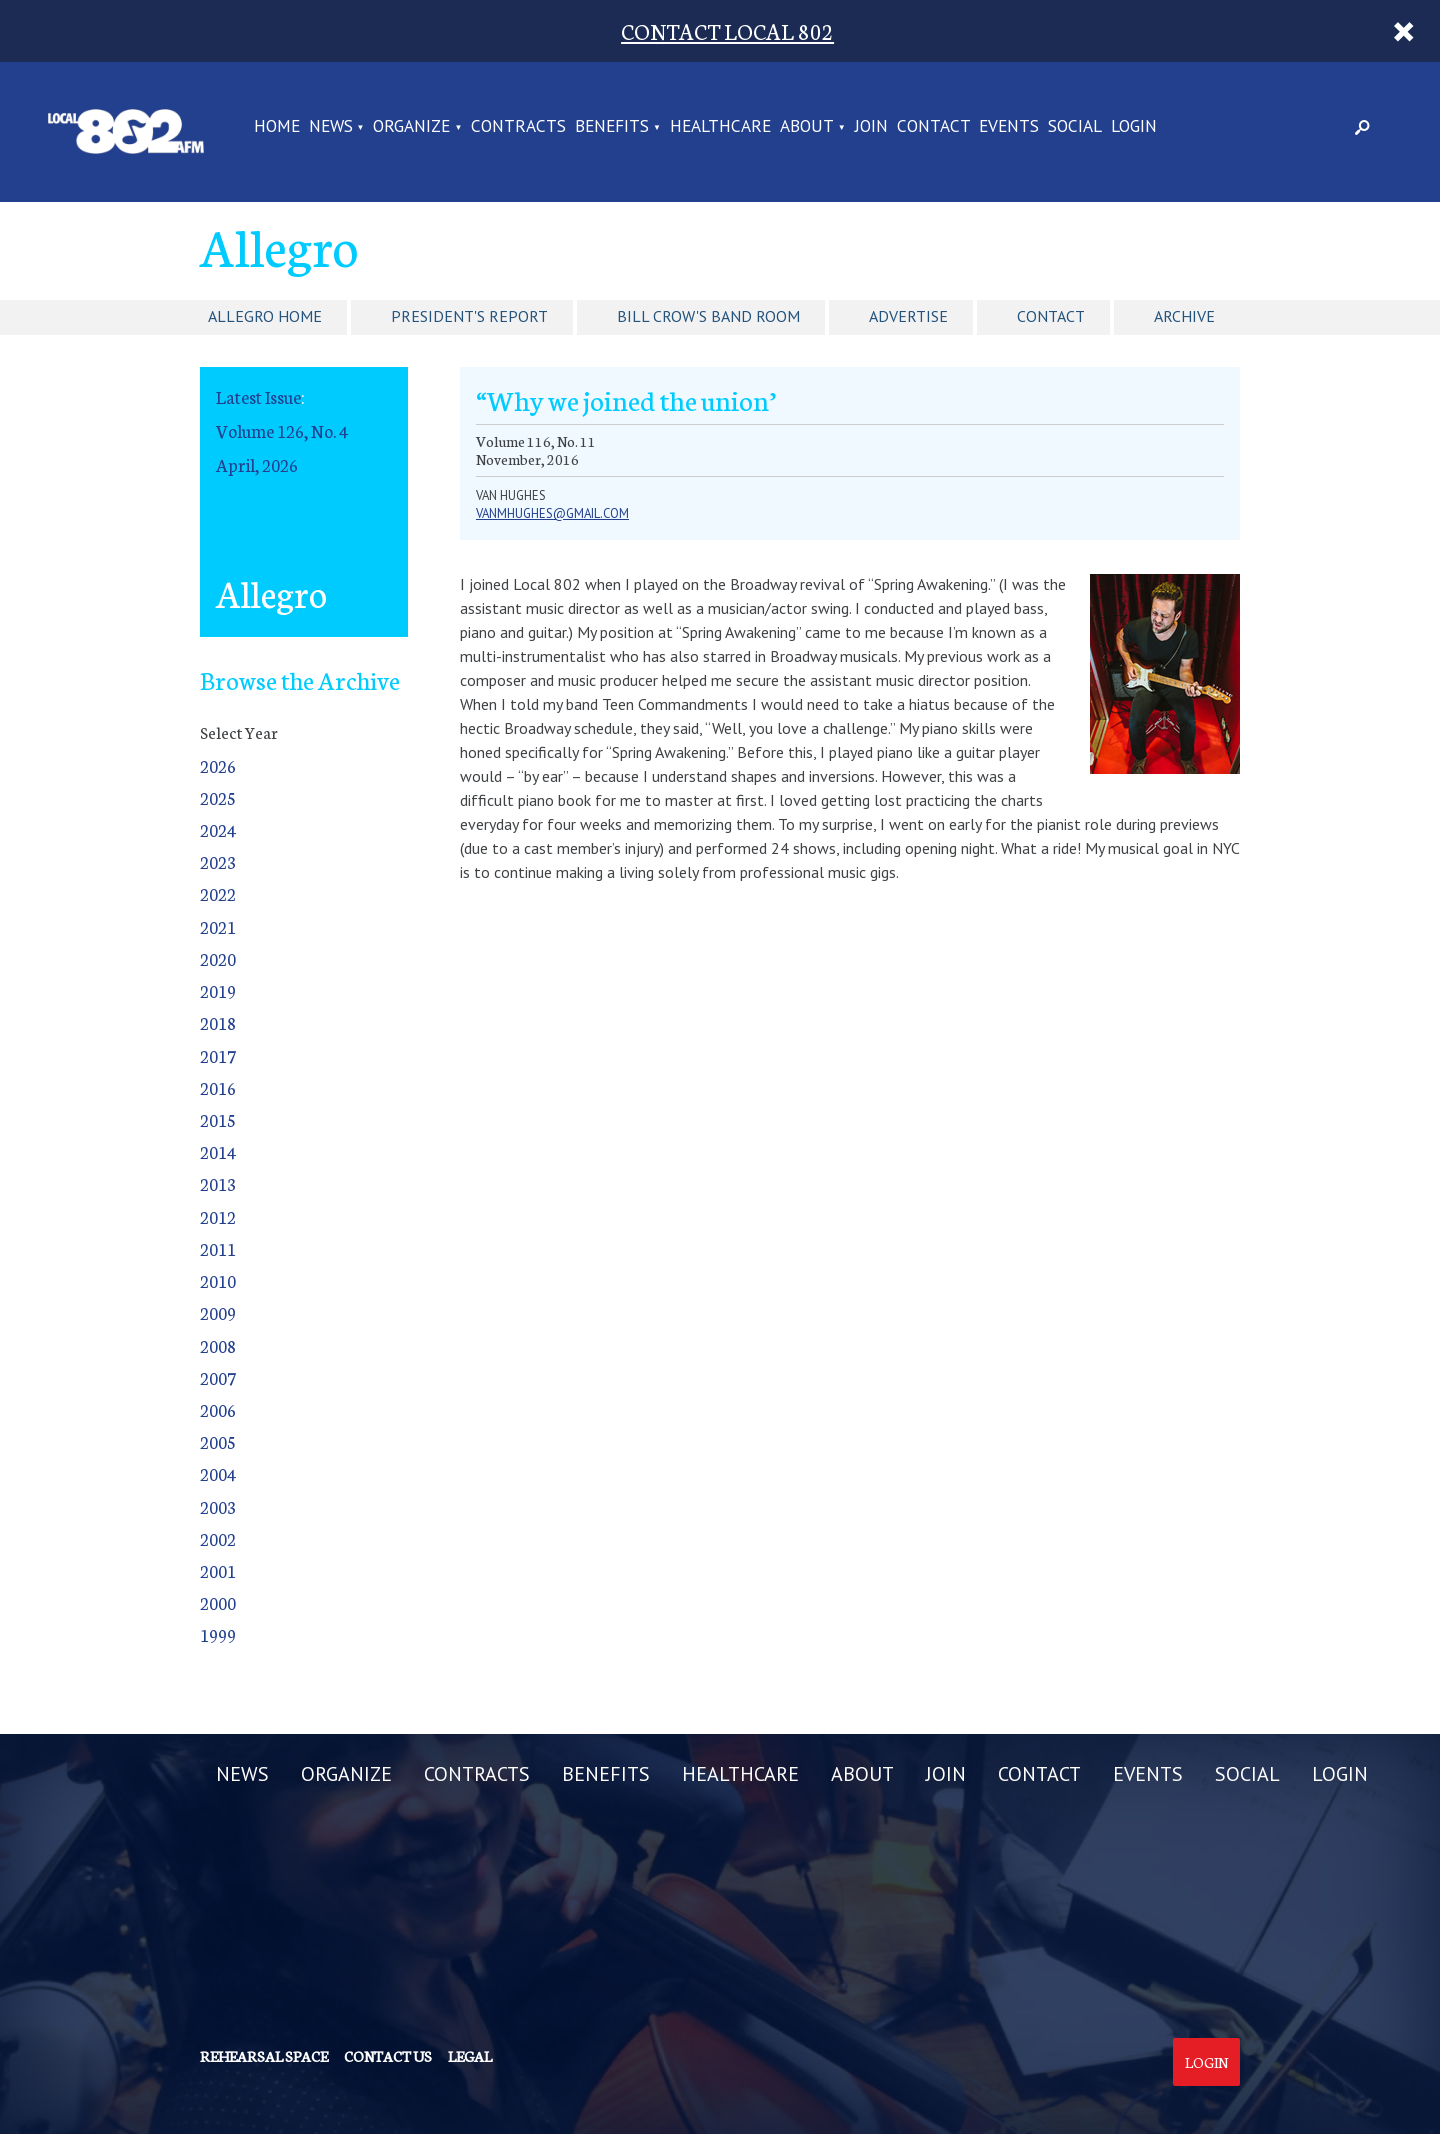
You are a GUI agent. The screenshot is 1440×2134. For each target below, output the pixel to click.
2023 (218, 861)
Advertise (908, 316)
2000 (218, 1602)
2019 (218, 990)
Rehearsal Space (264, 2056)
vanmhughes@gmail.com (552, 513)
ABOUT (807, 127)
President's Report (469, 316)
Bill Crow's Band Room (708, 316)
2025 (218, 797)
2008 (218, 1345)
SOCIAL (1075, 127)
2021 (218, 926)
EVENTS (1009, 127)
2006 (218, 1409)
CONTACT (934, 127)
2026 (218, 765)
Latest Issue (258, 396)
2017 (218, 1055)
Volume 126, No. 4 (282, 430)
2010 (218, 1280)
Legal (470, 2056)
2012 (218, 1216)
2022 (218, 893)
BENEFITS (612, 127)
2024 (218, 829)
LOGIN (1134, 127)
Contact (1051, 316)
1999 (218, 1634)
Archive (1184, 316)
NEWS (331, 127)
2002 (218, 1538)
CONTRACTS (518, 127)
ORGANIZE (411, 127)
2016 (218, 1087)
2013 (218, 1183)
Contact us (388, 2056)
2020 (218, 958)
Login (1206, 2062)
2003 (218, 1506)
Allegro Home (265, 316)
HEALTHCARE (720, 127)
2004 (218, 1473)
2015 (218, 1119)
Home (277, 127)
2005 (218, 1441)
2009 (218, 1312)
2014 (218, 1151)
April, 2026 (257, 464)
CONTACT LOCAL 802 (727, 30)
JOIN (871, 127)
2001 (218, 1570)
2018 (218, 1022)
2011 (218, 1248)
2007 (218, 1377)
